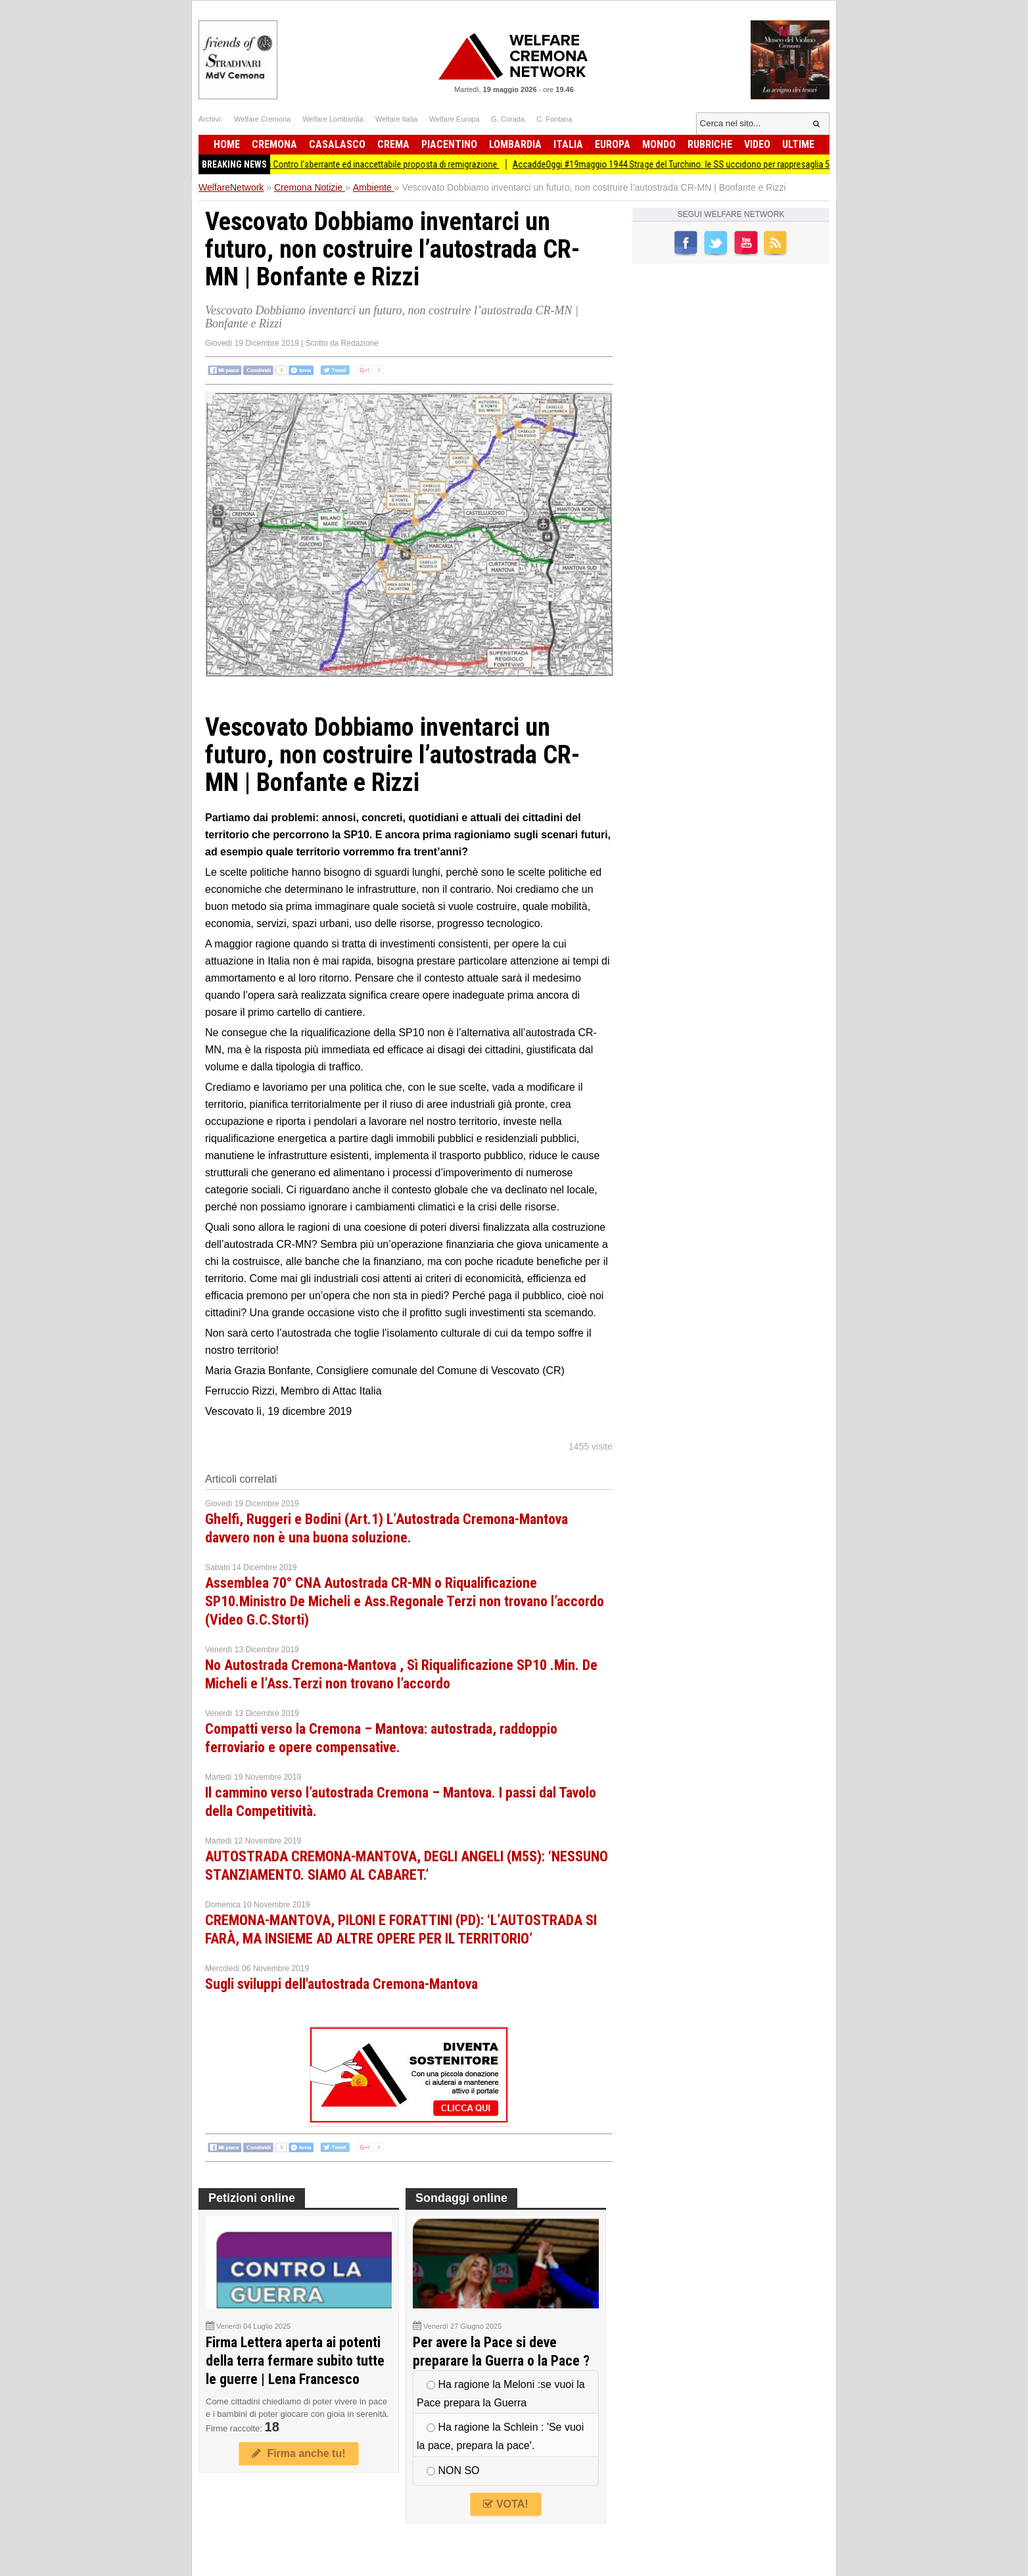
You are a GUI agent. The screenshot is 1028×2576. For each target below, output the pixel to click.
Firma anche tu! (298, 2453)
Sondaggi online (461, 2198)
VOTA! (505, 2504)
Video (757, 144)
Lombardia (515, 144)
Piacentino (449, 144)
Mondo (659, 144)
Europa (612, 144)
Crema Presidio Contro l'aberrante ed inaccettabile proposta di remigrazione (364, 164)
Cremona (274, 144)
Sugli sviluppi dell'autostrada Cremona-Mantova (341, 1984)
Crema (393, 144)
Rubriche (710, 144)
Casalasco (337, 144)
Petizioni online (251, 2198)
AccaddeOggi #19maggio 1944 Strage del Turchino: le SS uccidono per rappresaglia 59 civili (691, 164)
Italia (568, 144)
